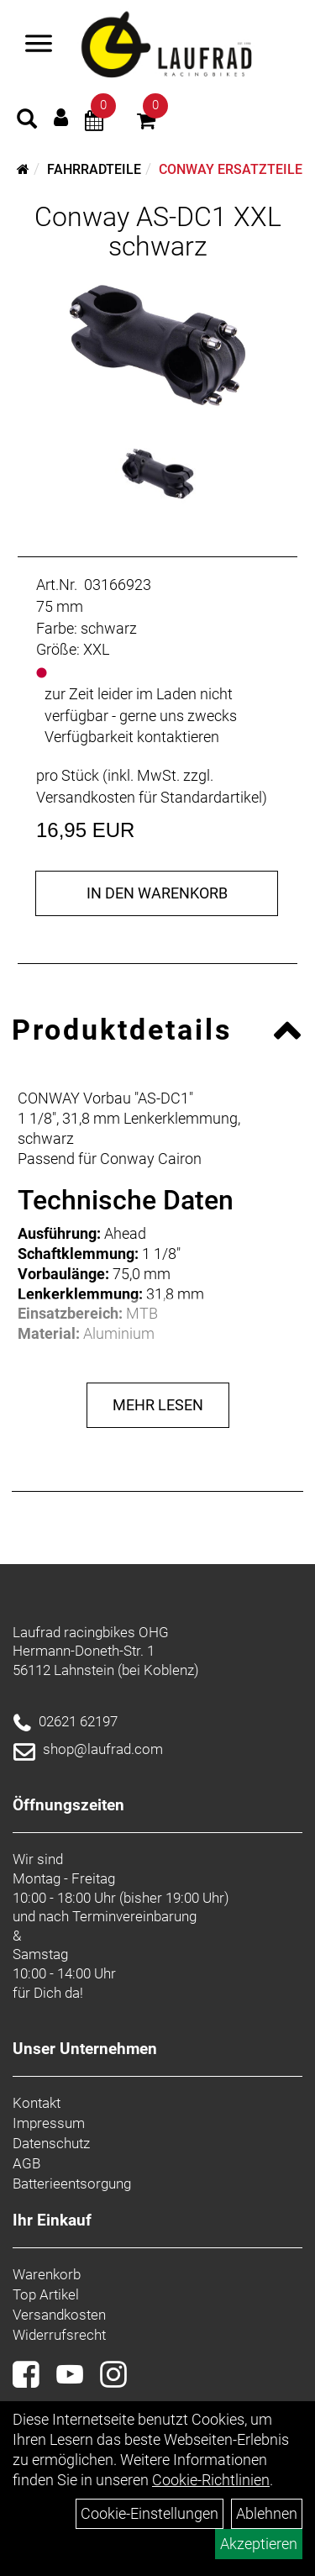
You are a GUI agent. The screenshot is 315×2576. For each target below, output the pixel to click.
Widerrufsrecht (59, 2334)
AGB (26, 2163)
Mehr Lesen (158, 1405)
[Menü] (38, 45)
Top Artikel (46, 2294)
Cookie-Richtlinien (211, 2480)
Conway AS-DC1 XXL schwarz (157, 231)
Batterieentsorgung (72, 2183)
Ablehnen (266, 2513)
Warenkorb (47, 2274)
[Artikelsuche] (27, 121)
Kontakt (36, 2102)
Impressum (49, 2123)
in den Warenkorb (157, 893)
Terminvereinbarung (134, 1916)
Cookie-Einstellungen (149, 2513)
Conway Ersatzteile (230, 169)
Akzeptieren (258, 2543)
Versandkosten (59, 2314)
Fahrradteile (94, 169)
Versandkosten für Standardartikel (149, 797)
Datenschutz (51, 2143)
